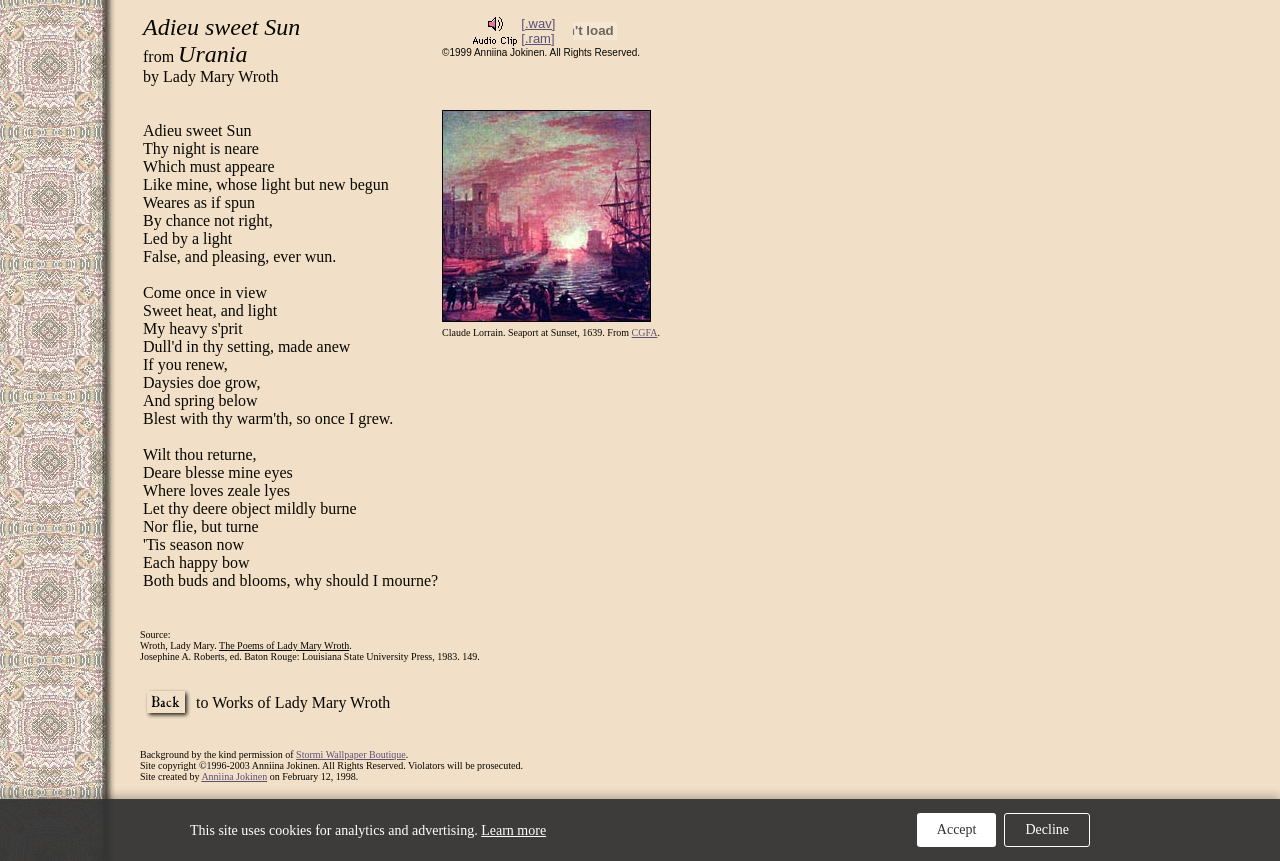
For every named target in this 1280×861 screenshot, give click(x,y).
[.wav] (538, 23)
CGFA (645, 332)
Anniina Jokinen (234, 776)
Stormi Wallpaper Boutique (351, 754)
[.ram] (537, 38)
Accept (957, 829)
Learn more (513, 830)
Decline (1047, 829)
